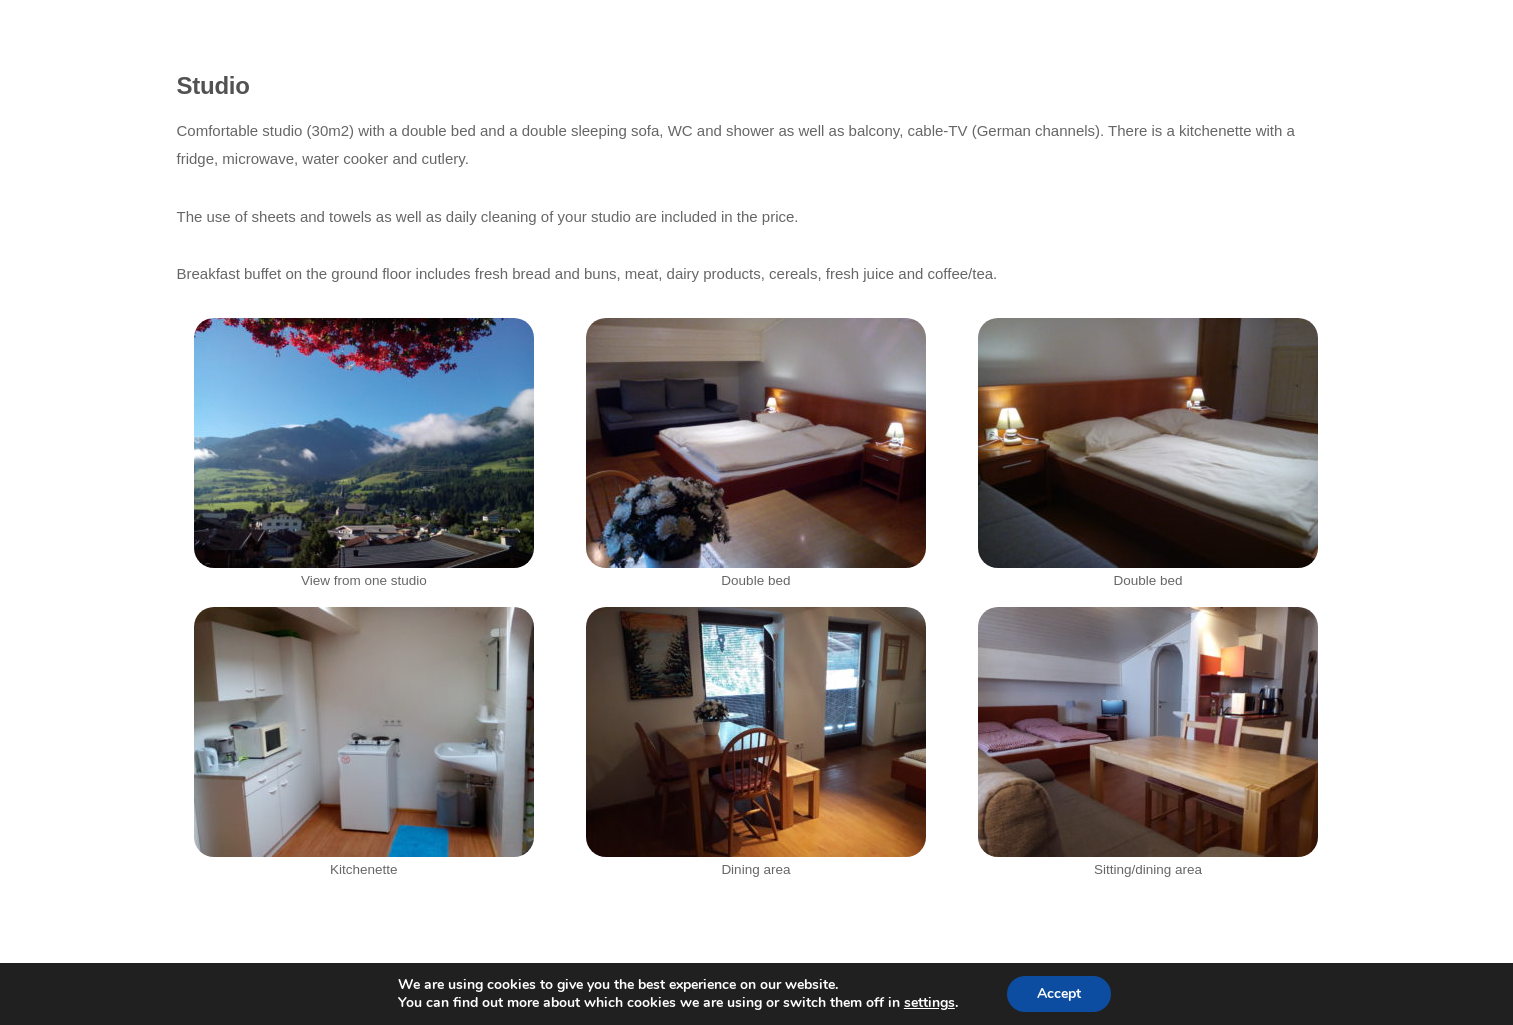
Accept (1059, 993)
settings (929, 1003)
